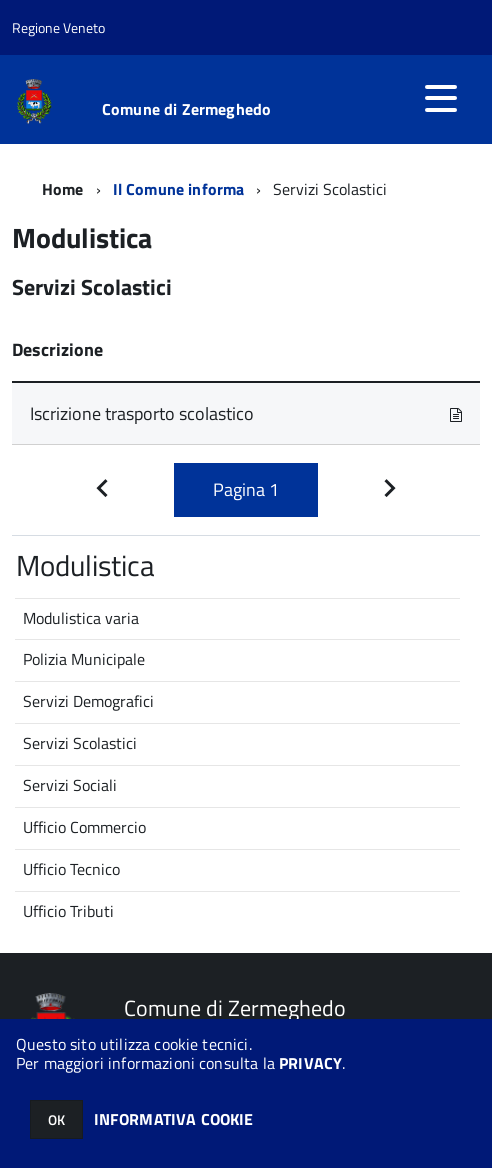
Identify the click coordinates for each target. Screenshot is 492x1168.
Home (63, 189)
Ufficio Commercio (84, 827)
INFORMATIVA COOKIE (174, 1119)
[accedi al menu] (441, 98)
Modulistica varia (81, 618)
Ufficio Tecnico (71, 869)
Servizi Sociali (70, 785)
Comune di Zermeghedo (186, 109)
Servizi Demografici (88, 701)
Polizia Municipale (84, 659)
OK (56, 1119)
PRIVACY (310, 1063)
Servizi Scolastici (80, 743)
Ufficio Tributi (68, 911)
